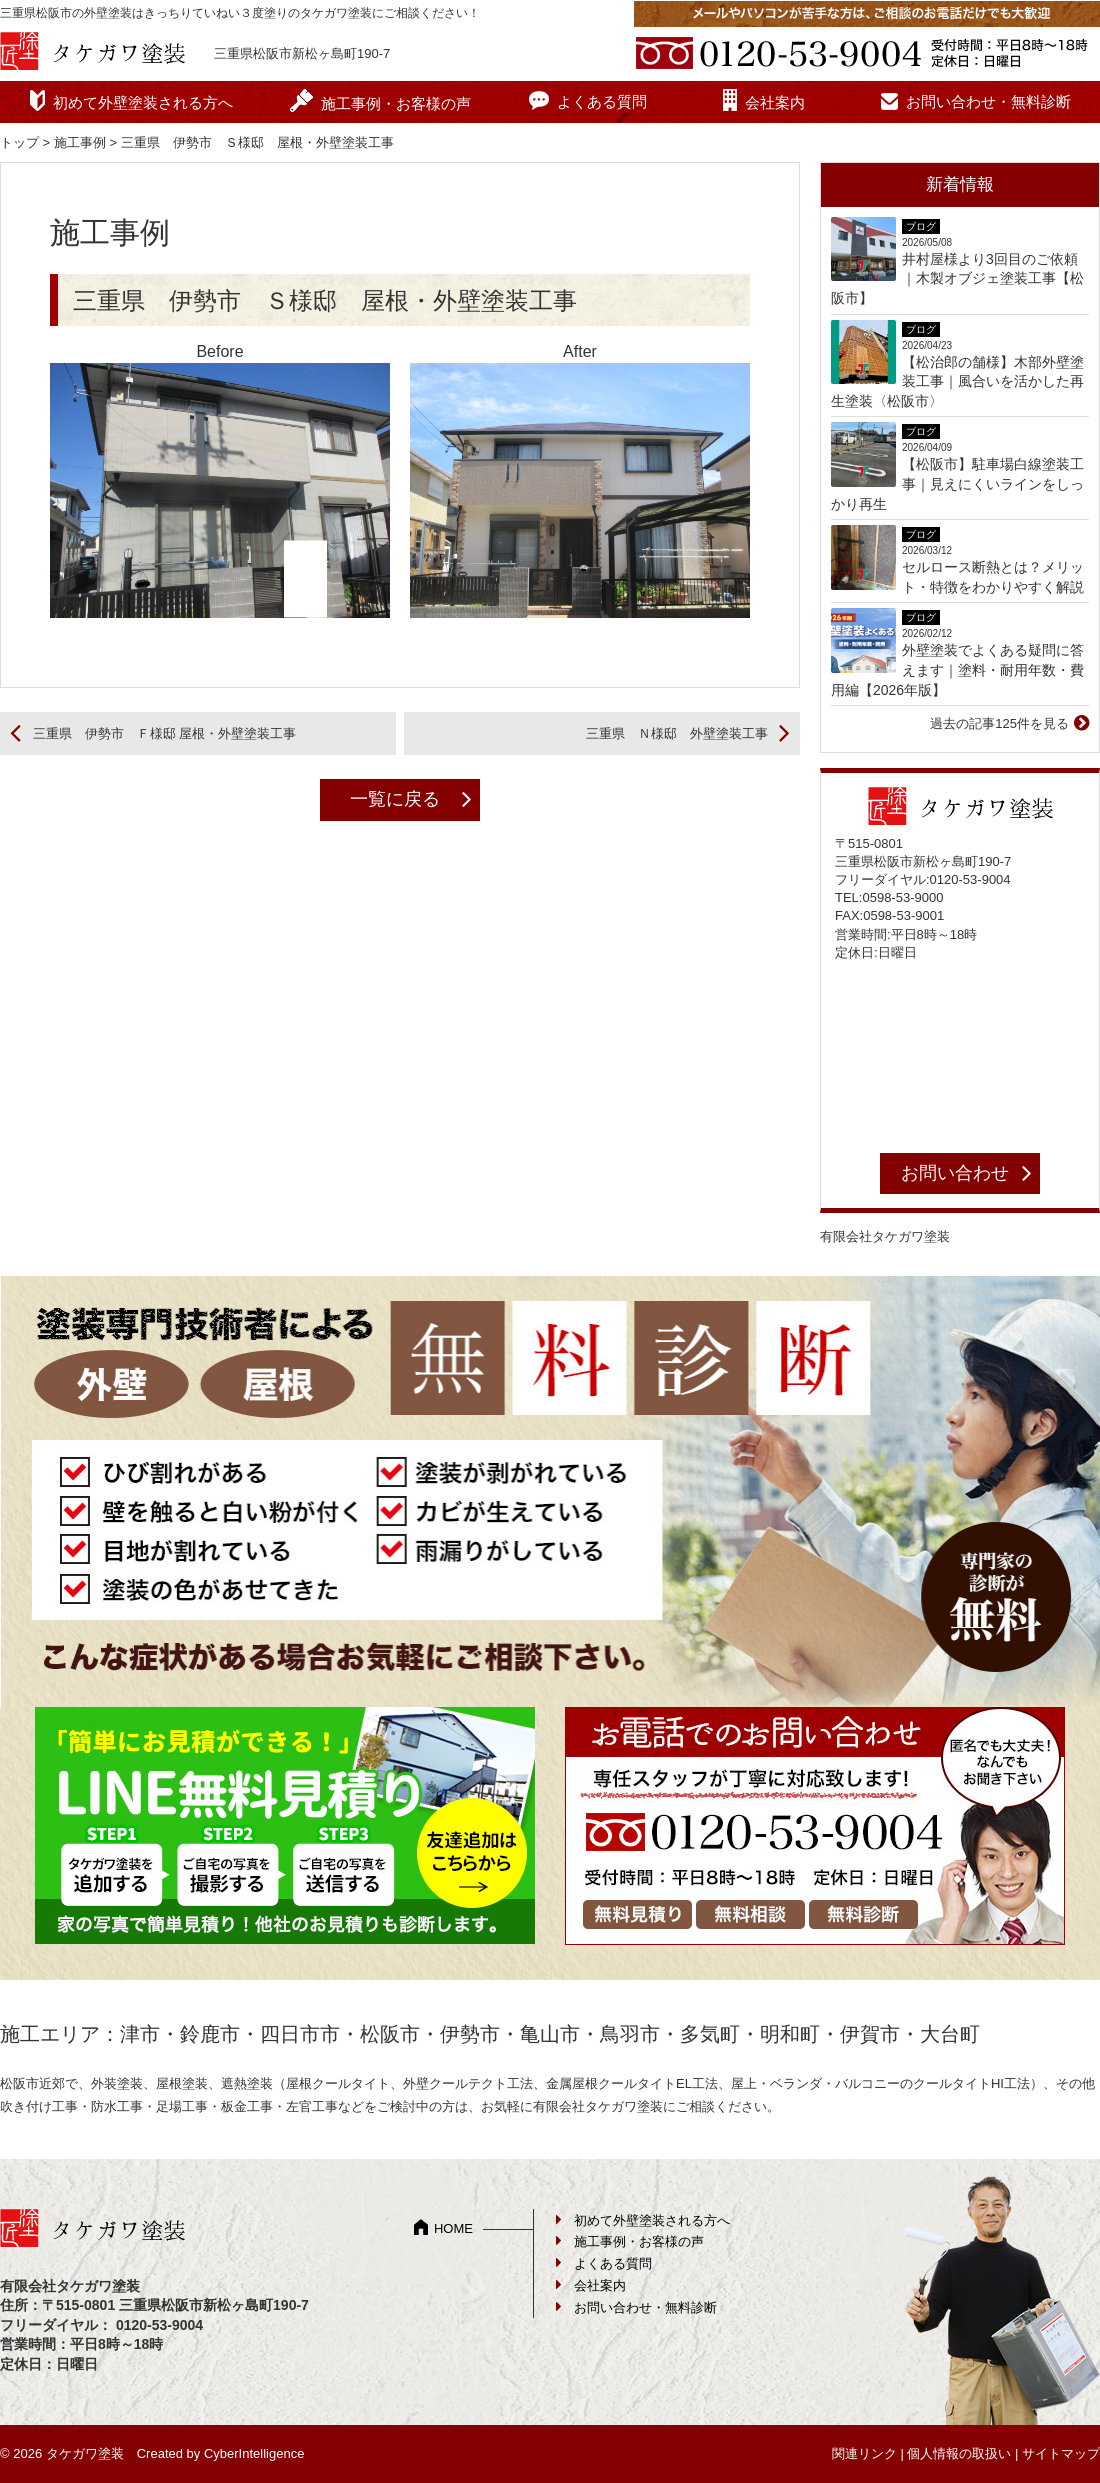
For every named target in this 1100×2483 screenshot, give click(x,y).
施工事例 (80, 142)
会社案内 (775, 102)
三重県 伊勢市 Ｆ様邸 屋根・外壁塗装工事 (165, 733)
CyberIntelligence (254, 2453)
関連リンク (864, 2453)
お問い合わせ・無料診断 (988, 101)
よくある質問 (602, 101)
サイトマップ (1061, 2453)
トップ (19, 142)
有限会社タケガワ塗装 (885, 1236)
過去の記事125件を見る (999, 723)
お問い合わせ (955, 1173)
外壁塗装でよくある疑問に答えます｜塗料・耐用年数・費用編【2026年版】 (957, 669)
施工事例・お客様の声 (396, 103)
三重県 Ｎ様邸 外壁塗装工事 (677, 733)
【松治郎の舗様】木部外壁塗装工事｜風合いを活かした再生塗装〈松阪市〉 (957, 381)
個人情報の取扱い (959, 2453)
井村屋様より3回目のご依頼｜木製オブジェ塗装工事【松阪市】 (957, 278)
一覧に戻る (395, 799)
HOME (453, 2228)
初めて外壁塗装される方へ (143, 102)
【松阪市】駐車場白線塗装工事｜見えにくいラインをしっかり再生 (957, 483)
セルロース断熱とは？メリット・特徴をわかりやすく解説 (993, 577)
